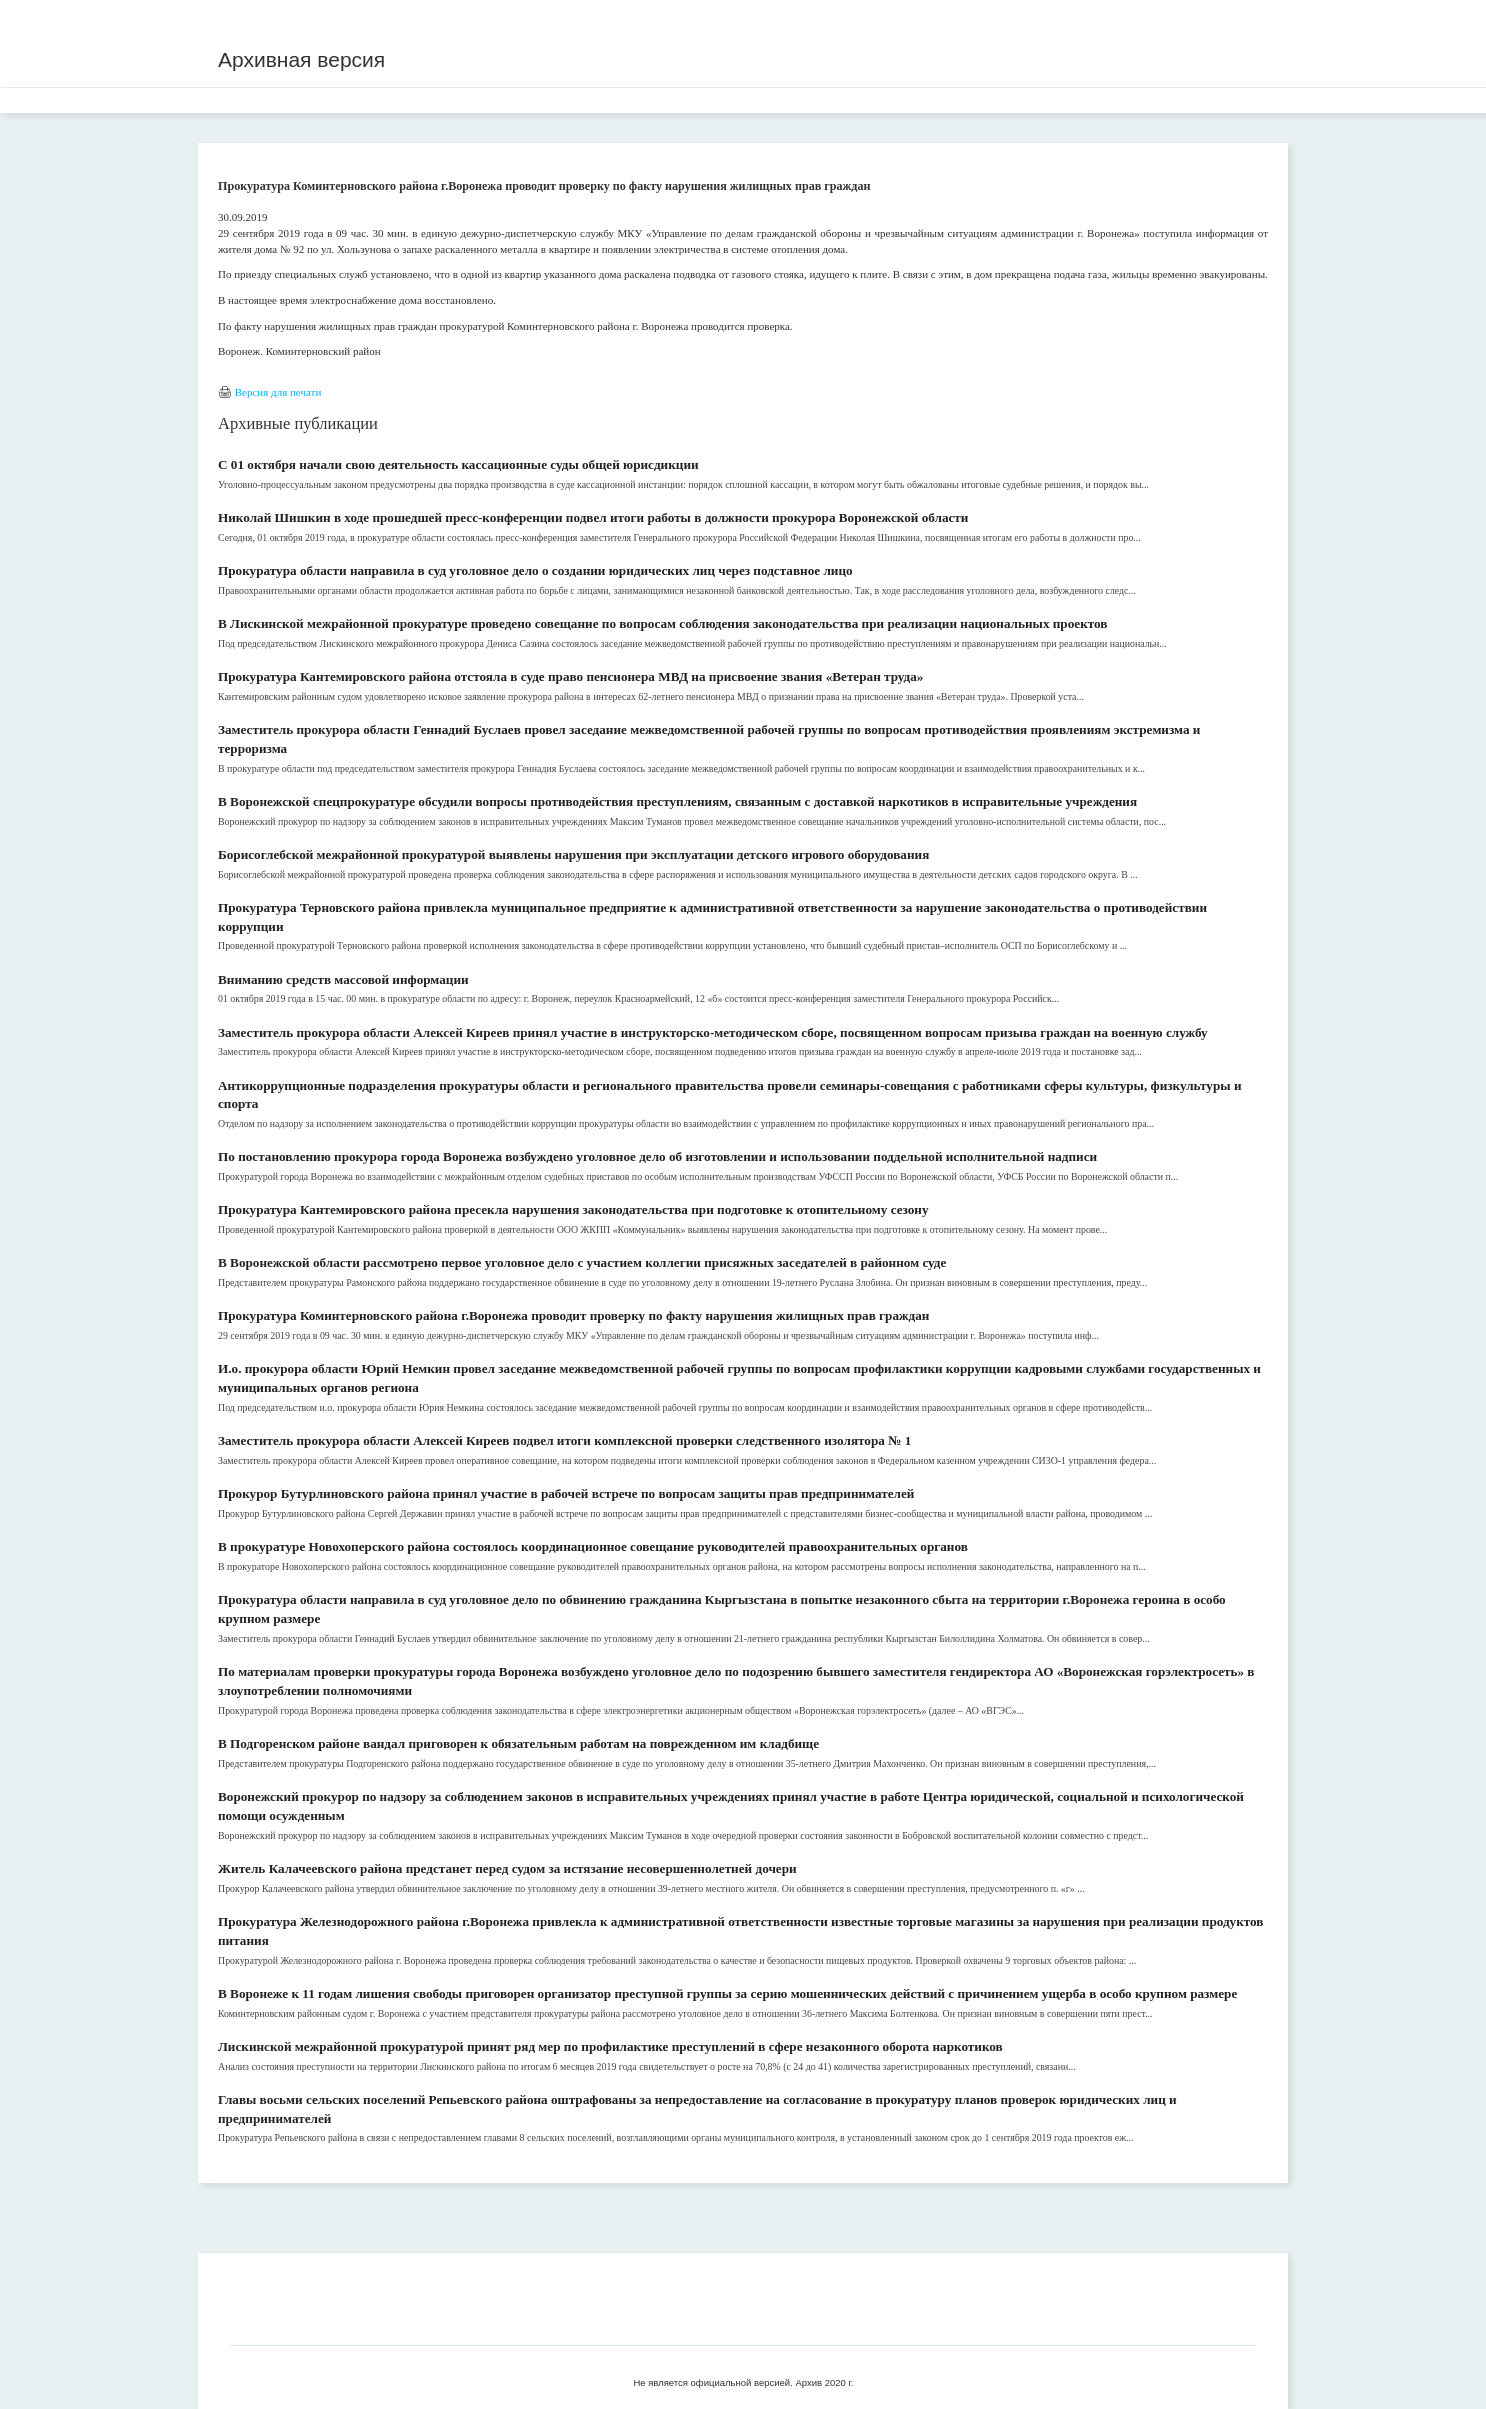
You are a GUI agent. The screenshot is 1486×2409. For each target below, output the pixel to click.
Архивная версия (301, 59)
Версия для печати (278, 392)
